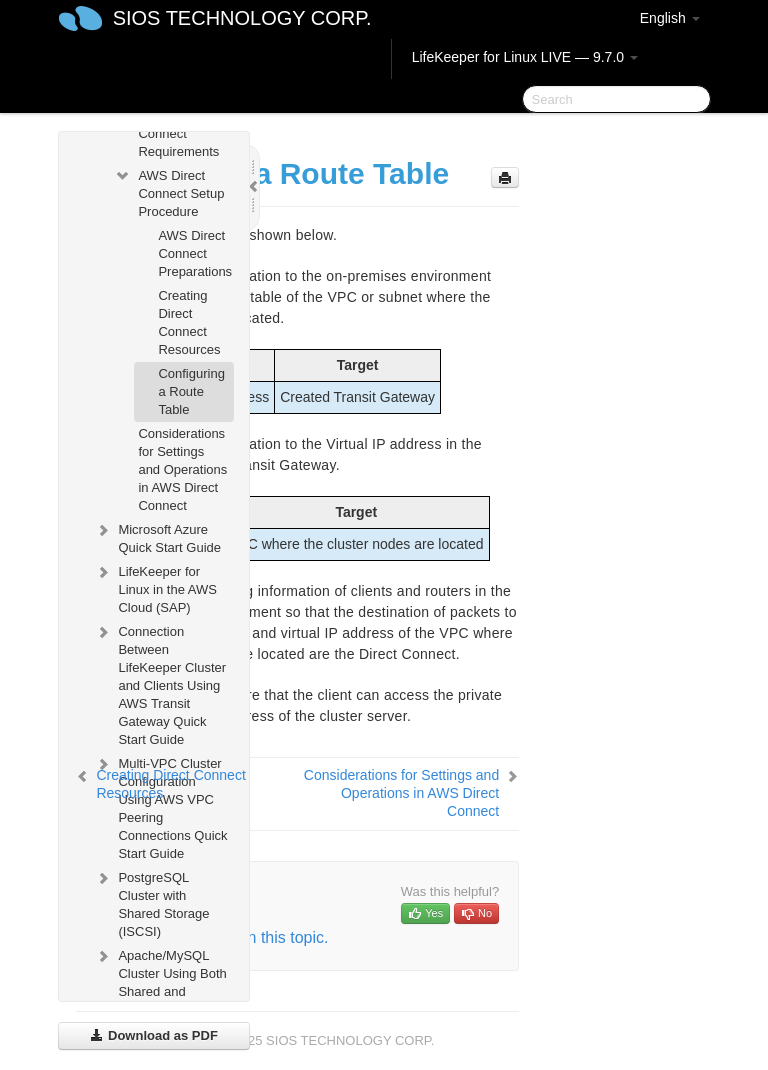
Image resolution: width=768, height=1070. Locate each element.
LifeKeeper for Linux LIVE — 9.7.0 (525, 57)
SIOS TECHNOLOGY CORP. (242, 18)
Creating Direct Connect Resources (189, 322)
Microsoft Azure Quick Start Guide (157, 536)
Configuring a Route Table (191, 391)
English (670, 18)
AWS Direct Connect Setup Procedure (169, 191)
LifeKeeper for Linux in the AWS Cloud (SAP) (155, 587)
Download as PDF (153, 1035)
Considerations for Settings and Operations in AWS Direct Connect (182, 469)
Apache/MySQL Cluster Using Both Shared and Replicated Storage (160, 989)
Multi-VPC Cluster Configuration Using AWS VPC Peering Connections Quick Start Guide (160, 806)
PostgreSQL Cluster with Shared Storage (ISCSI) (151, 902)
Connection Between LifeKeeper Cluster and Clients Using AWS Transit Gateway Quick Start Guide (160, 683)
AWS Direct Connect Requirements (178, 133)
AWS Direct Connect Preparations (195, 253)
